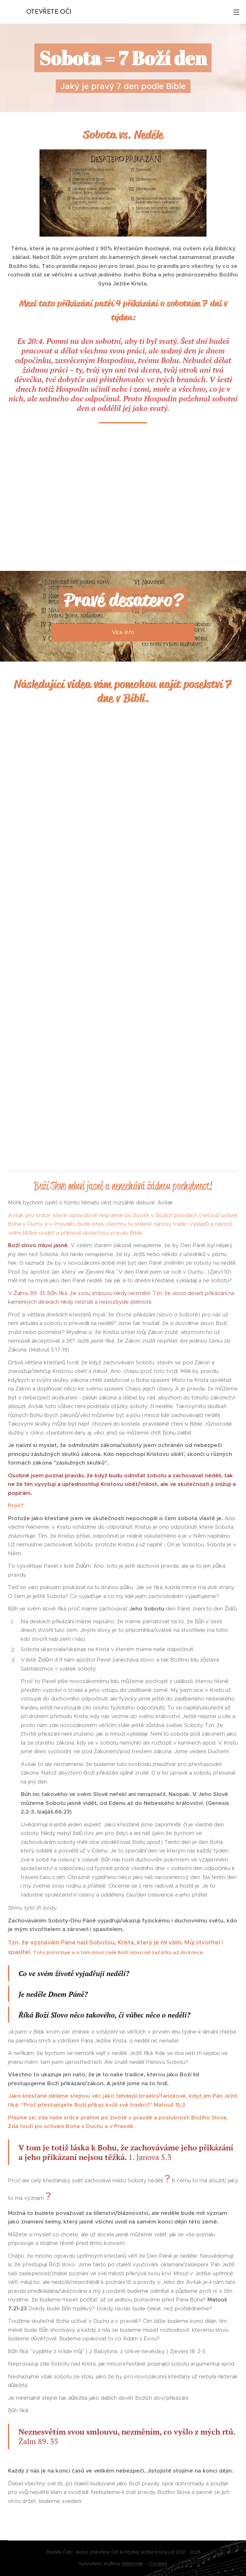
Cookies (158, 2563)
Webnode (132, 2563)
